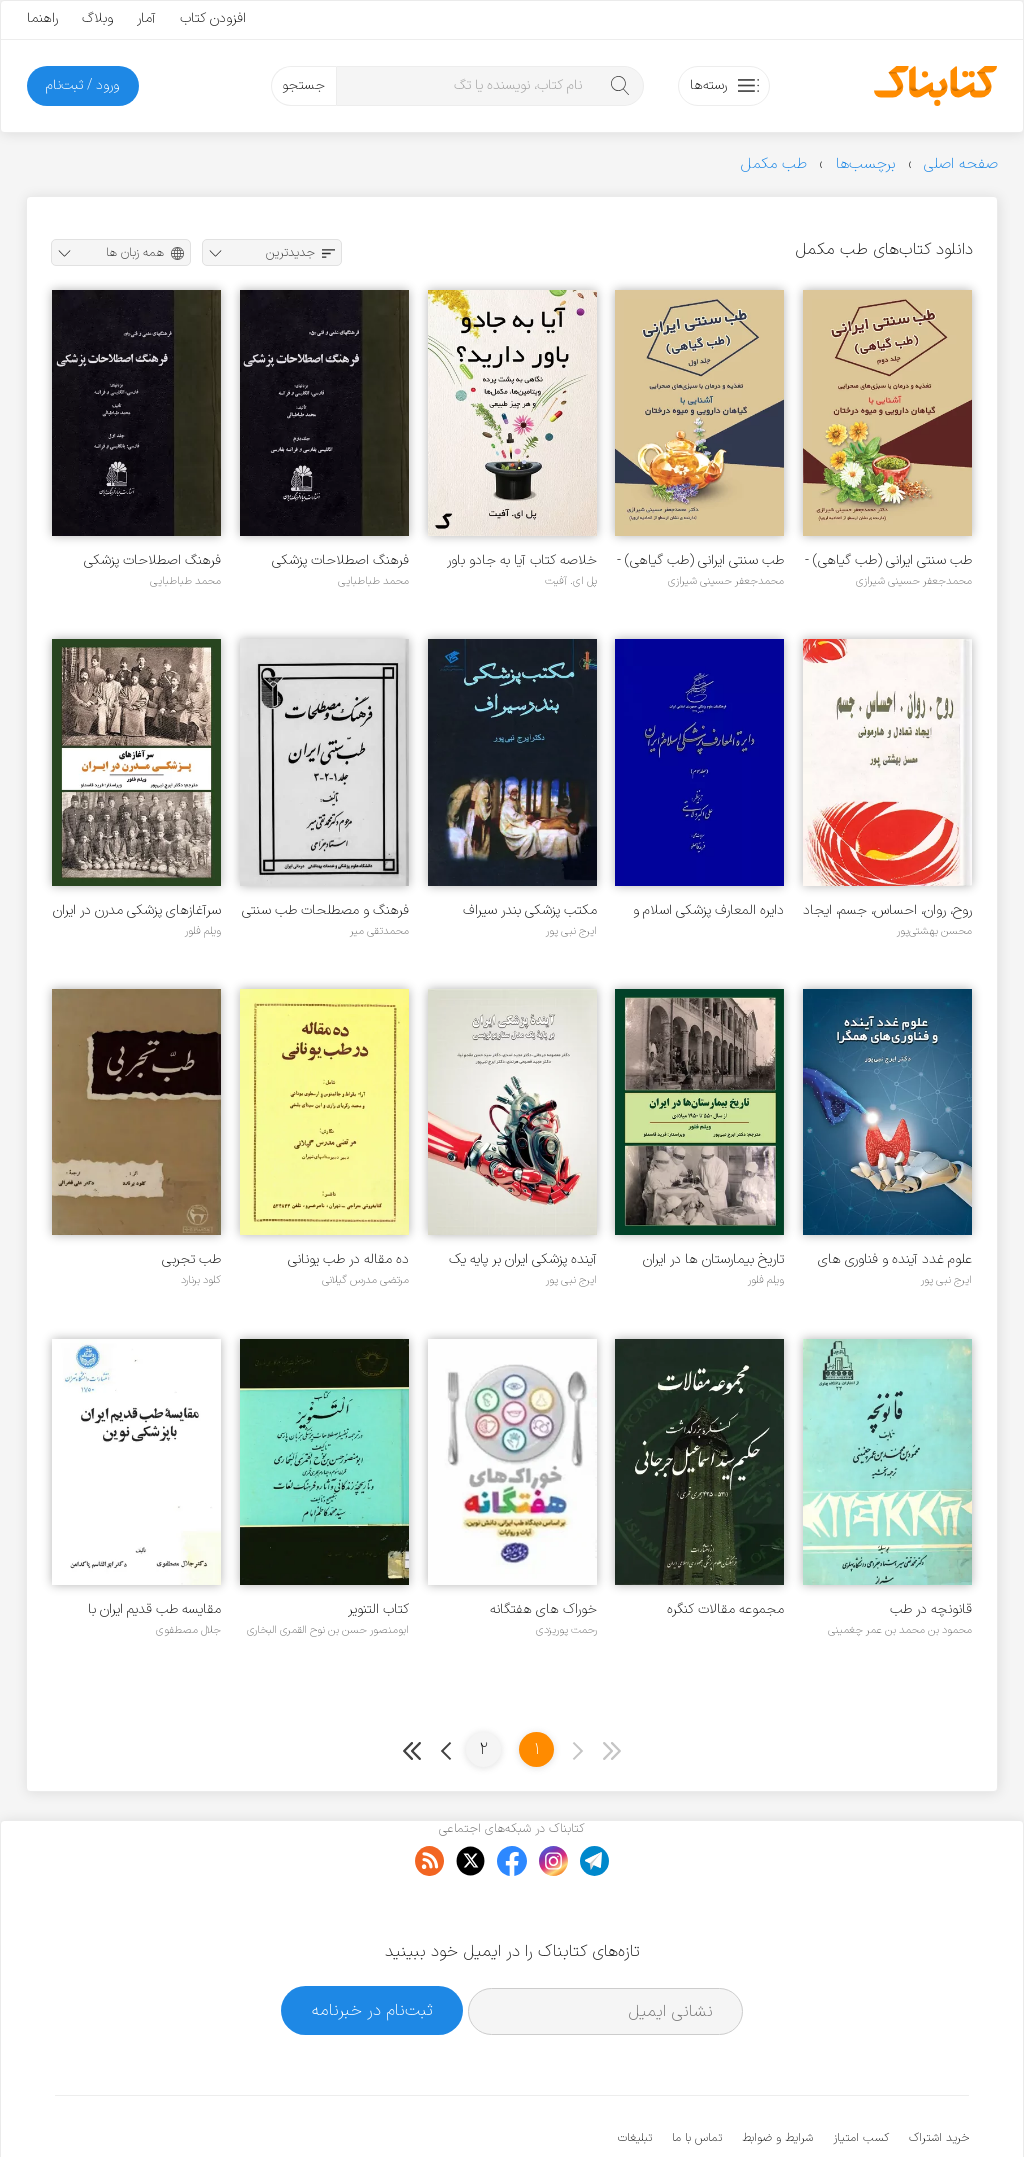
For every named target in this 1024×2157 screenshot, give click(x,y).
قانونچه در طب (931, 1609)
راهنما (42, 18)
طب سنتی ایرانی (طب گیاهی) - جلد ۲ (888, 560)
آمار (146, 18)
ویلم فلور (203, 931)
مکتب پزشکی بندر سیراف (530, 910)
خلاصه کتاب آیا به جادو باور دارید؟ (522, 560)
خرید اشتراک (939, 2077)
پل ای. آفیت (571, 581)
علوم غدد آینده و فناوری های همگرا (895, 1259)
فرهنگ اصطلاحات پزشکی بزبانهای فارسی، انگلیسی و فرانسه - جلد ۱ (152, 560)
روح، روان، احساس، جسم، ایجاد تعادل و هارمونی (887, 910)
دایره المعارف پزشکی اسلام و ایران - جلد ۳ (708, 910)
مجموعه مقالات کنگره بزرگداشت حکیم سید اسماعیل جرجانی (702, 1609)
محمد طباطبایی (373, 581)
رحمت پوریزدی (566, 1630)
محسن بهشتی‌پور (934, 931)
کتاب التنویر (378, 1609)
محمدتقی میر (379, 931)
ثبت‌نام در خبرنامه (372, 1948)
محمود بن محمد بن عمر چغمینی (900, 1630)
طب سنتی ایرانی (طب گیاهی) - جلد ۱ (700, 560)
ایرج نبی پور (571, 931)
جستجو (303, 85)
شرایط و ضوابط (777, 2077)
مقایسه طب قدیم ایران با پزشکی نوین (154, 1609)
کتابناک (863, 2108)
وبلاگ (97, 18)
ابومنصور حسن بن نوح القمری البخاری (328, 1630)
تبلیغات (635, 2077)
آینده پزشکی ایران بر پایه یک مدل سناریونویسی (523, 1259)
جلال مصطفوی (188, 1630)
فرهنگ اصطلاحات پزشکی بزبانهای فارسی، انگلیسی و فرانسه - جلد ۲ (340, 560)
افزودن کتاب (213, 18)
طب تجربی (191, 1259)
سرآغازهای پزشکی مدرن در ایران (137, 910)
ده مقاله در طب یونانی (348, 1259)
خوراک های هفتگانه (543, 1609)
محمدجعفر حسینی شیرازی (914, 581)
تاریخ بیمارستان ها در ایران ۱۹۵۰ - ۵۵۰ (713, 1259)
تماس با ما (697, 2077)
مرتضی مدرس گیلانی (365, 1280)
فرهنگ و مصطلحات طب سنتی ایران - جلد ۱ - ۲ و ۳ (325, 910)
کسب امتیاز (861, 2077)
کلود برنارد (201, 1280)
